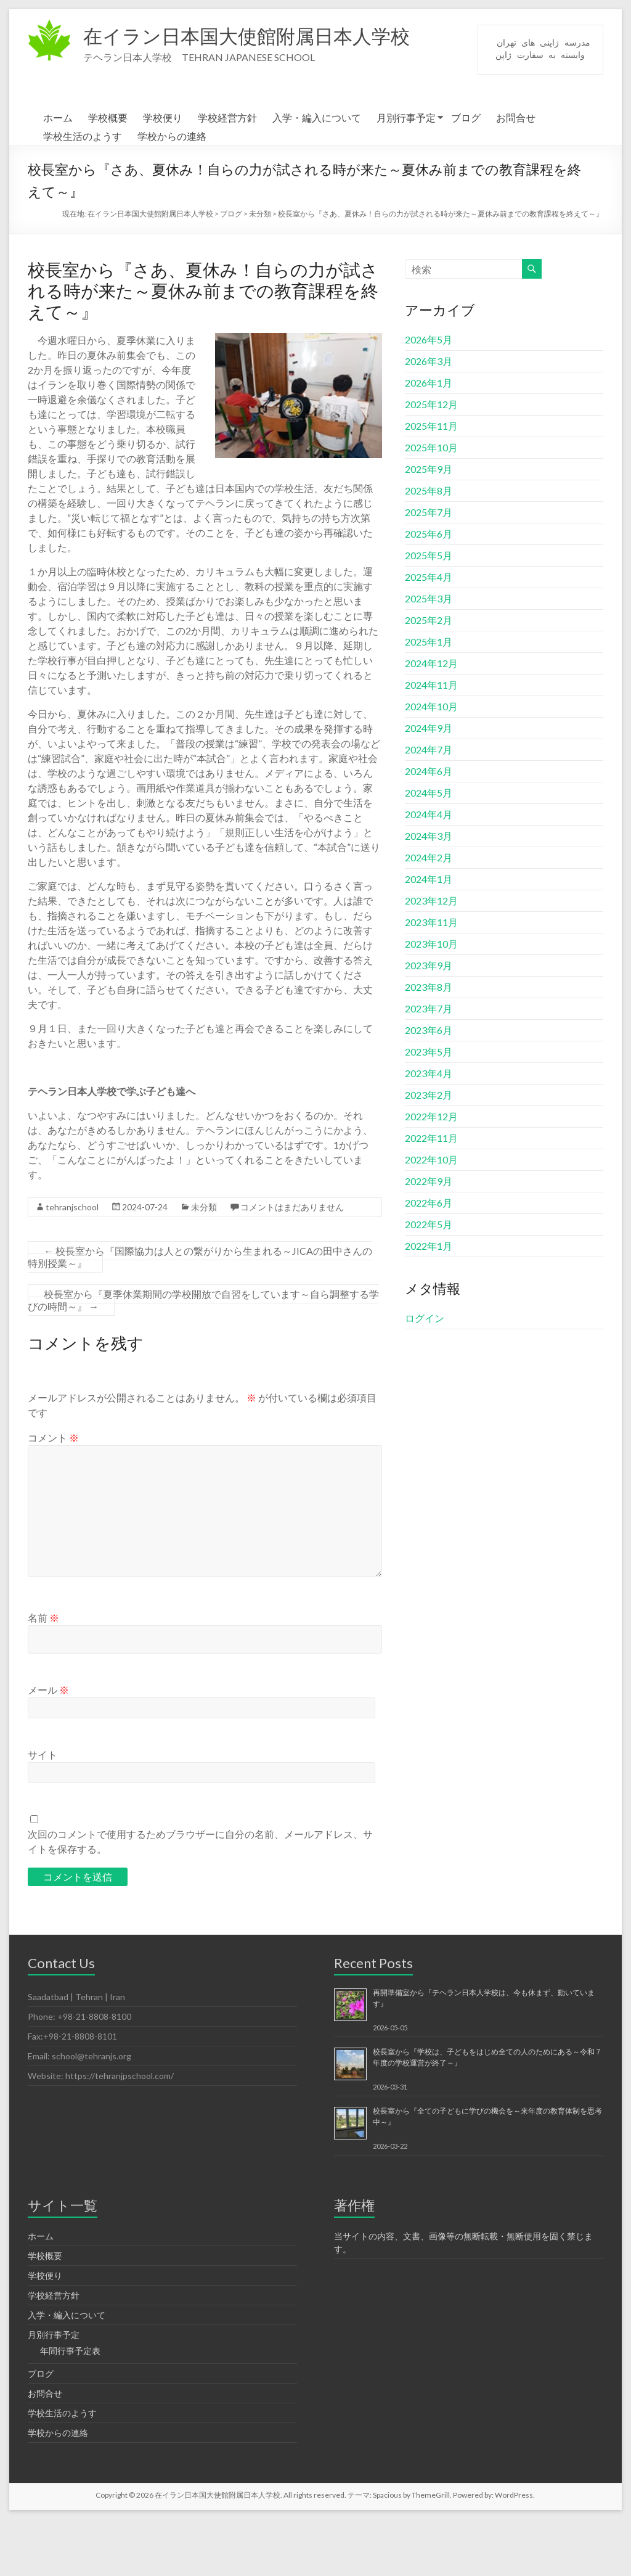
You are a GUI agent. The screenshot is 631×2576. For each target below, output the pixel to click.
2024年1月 (428, 935)
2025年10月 (431, 504)
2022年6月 (428, 1259)
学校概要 (108, 174)
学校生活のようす (82, 193)
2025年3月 (428, 655)
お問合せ (515, 174)
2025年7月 (428, 569)
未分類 (204, 1263)
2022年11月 (431, 1194)
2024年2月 (428, 914)
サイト (42, 1811)
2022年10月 (431, 1216)
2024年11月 (431, 741)
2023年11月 (431, 979)
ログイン (424, 1374)
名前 (43, 1674)
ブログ (466, 174)
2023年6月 (428, 1087)
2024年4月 (428, 871)
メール (48, 1746)
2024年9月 (428, 784)
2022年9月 (428, 1238)
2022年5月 (428, 1281)
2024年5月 (428, 849)
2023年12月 (431, 957)
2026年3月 (428, 418)
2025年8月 (428, 547)
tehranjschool (72, 1263)
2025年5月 (428, 612)
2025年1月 (428, 698)
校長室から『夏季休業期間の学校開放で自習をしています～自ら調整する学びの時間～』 (203, 1357)
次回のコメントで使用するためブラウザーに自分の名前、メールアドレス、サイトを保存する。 (200, 1898)
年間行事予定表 (70, 2407)
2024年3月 (428, 892)
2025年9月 (428, 525)
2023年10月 (431, 1000)
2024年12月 (431, 720)
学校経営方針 (227, 174)
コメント (53, 1494)
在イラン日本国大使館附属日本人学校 (272, 35)
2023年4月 (428, 1130)
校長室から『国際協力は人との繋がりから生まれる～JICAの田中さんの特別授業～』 (200, 1314)
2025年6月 (428, 590)
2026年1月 (428, 439)
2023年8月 (428, 1043)
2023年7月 (428, 1065)
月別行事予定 (406, 174)
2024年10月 (431, 763)
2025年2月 (428, 677)
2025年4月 (428, 633)
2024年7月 (428, 806)
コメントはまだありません (292, 1263)
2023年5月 (428, 1108)
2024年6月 (428, 828)
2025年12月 (431, 461)
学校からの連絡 (171, 193)
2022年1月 (428, 1302)
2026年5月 (428, 396)
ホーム (58, 174)
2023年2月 (428, 1151)
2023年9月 (428, 1022)
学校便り (162, 174)
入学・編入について (316, 174)
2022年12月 (431, 1173)
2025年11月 (431, 482)
